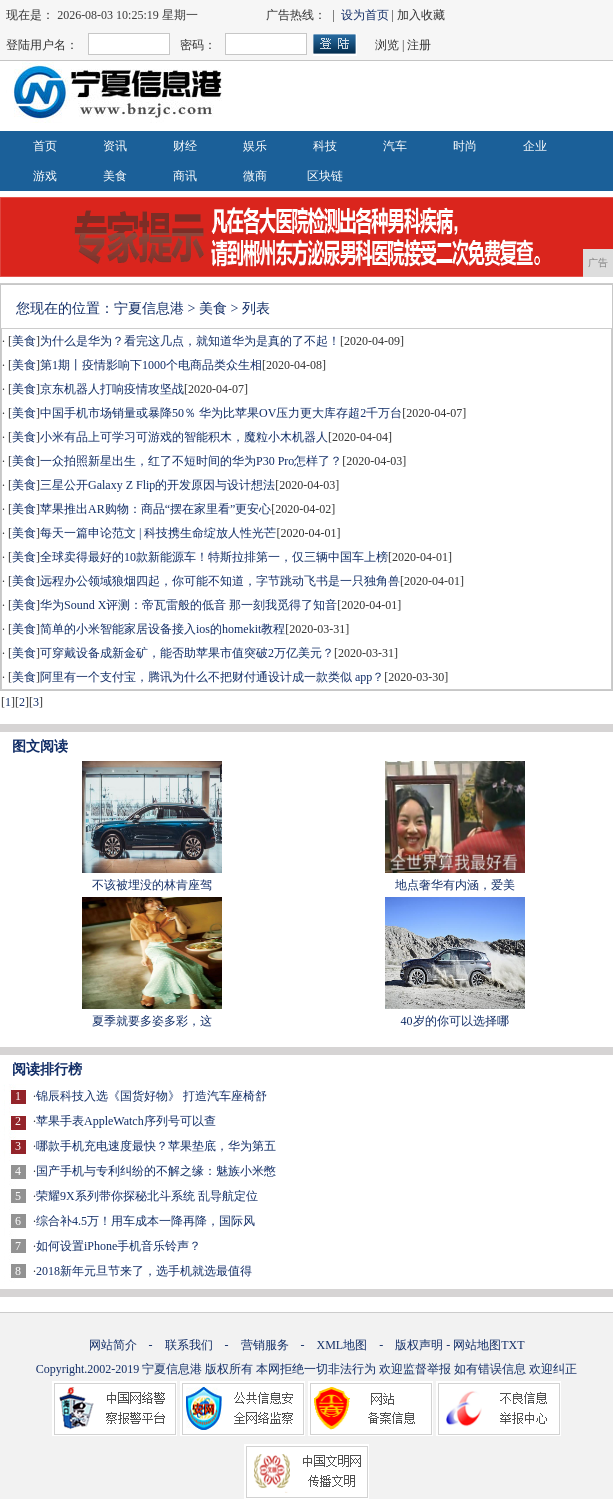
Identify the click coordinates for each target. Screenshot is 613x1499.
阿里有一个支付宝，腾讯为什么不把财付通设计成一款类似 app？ (212, 677)
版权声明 (419, 1345)
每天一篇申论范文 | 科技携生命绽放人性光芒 (158, 533)
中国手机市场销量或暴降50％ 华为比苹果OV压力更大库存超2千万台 (221, 413)
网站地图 (477, 1345)
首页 (45, 146)
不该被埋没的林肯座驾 (152, 885)
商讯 (185, 176)
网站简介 (113, 1345)
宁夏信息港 (149, 308)
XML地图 (342, 1345)
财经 (185, 146)
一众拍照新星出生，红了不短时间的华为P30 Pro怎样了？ (191, 461)
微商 (255, 176)
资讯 (115, 146)
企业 (535, 146)
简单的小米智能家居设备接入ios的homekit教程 (162, 629)
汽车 (395, 146)
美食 (115, 176)
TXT (512, 1345)
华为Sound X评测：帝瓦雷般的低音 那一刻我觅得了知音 (188, 605)
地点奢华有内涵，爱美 (455, 885)
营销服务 (265, 1345)
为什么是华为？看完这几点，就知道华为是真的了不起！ (190, 341)
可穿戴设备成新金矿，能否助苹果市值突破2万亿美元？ (187, 653)
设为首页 (365, 15)
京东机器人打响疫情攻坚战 (112, 389)
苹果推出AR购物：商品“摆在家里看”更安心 (155, 509)
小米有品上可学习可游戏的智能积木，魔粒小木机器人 (184, 437)
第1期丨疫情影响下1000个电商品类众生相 (151, 365)
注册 (419, 45)
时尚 (465, 146)
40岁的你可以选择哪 (455, 1021)
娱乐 (255, 146)
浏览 (387, 45)
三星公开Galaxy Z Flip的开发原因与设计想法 (157, 485)
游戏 (45, 176)
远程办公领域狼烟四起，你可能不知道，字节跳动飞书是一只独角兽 (220, 581)
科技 (325, 146)
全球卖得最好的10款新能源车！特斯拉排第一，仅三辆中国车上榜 (214, 557)
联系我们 (189, 1345)
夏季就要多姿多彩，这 (152, 1021)
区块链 (325, 176)
